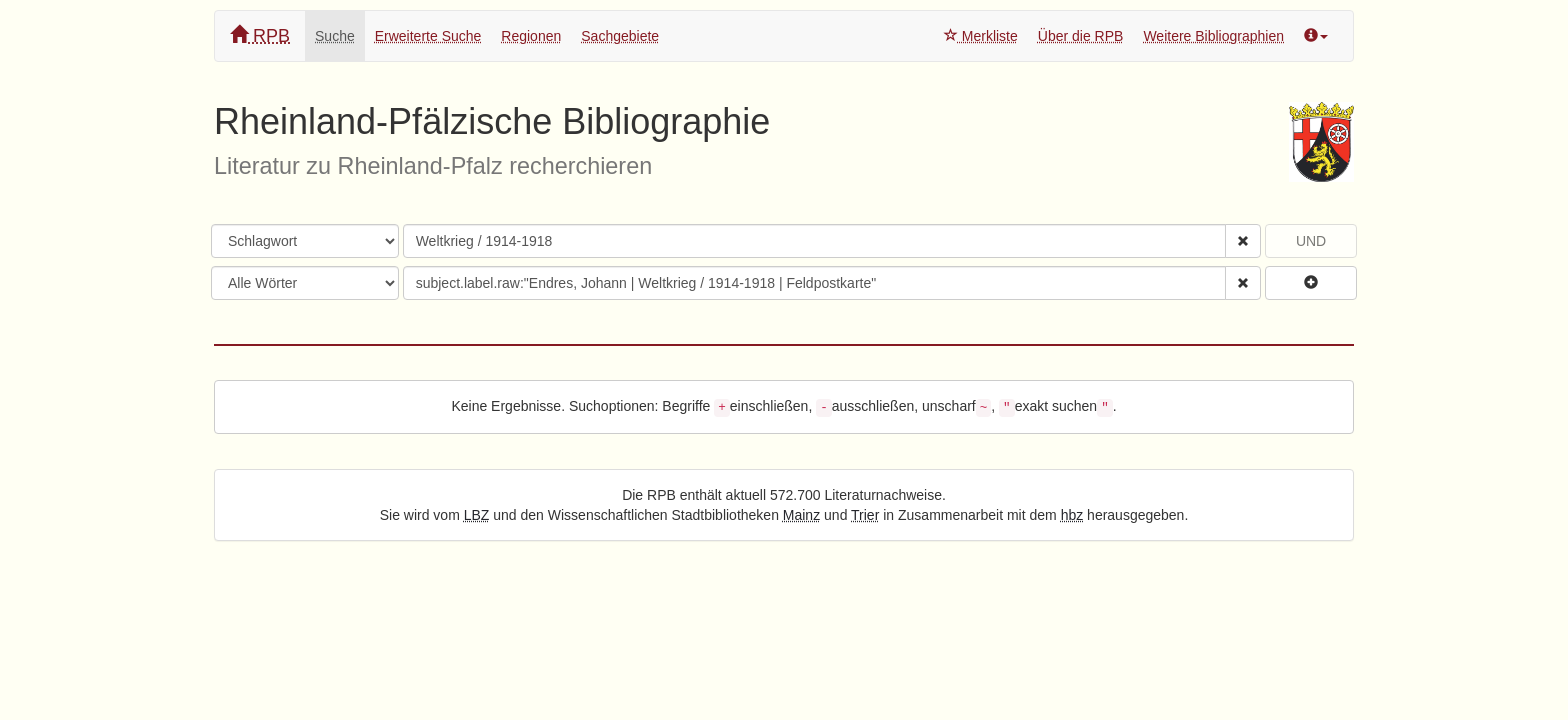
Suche (335, 36)
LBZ (477, 515)
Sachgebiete (620, 36)
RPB (260, 35)
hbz (1072, 515)
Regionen (531, 36)
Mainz (801, 515)
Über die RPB (1081, 36)
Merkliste (981, 36)
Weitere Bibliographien (1213, 36)
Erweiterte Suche (428, 36)
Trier (865, 515)
